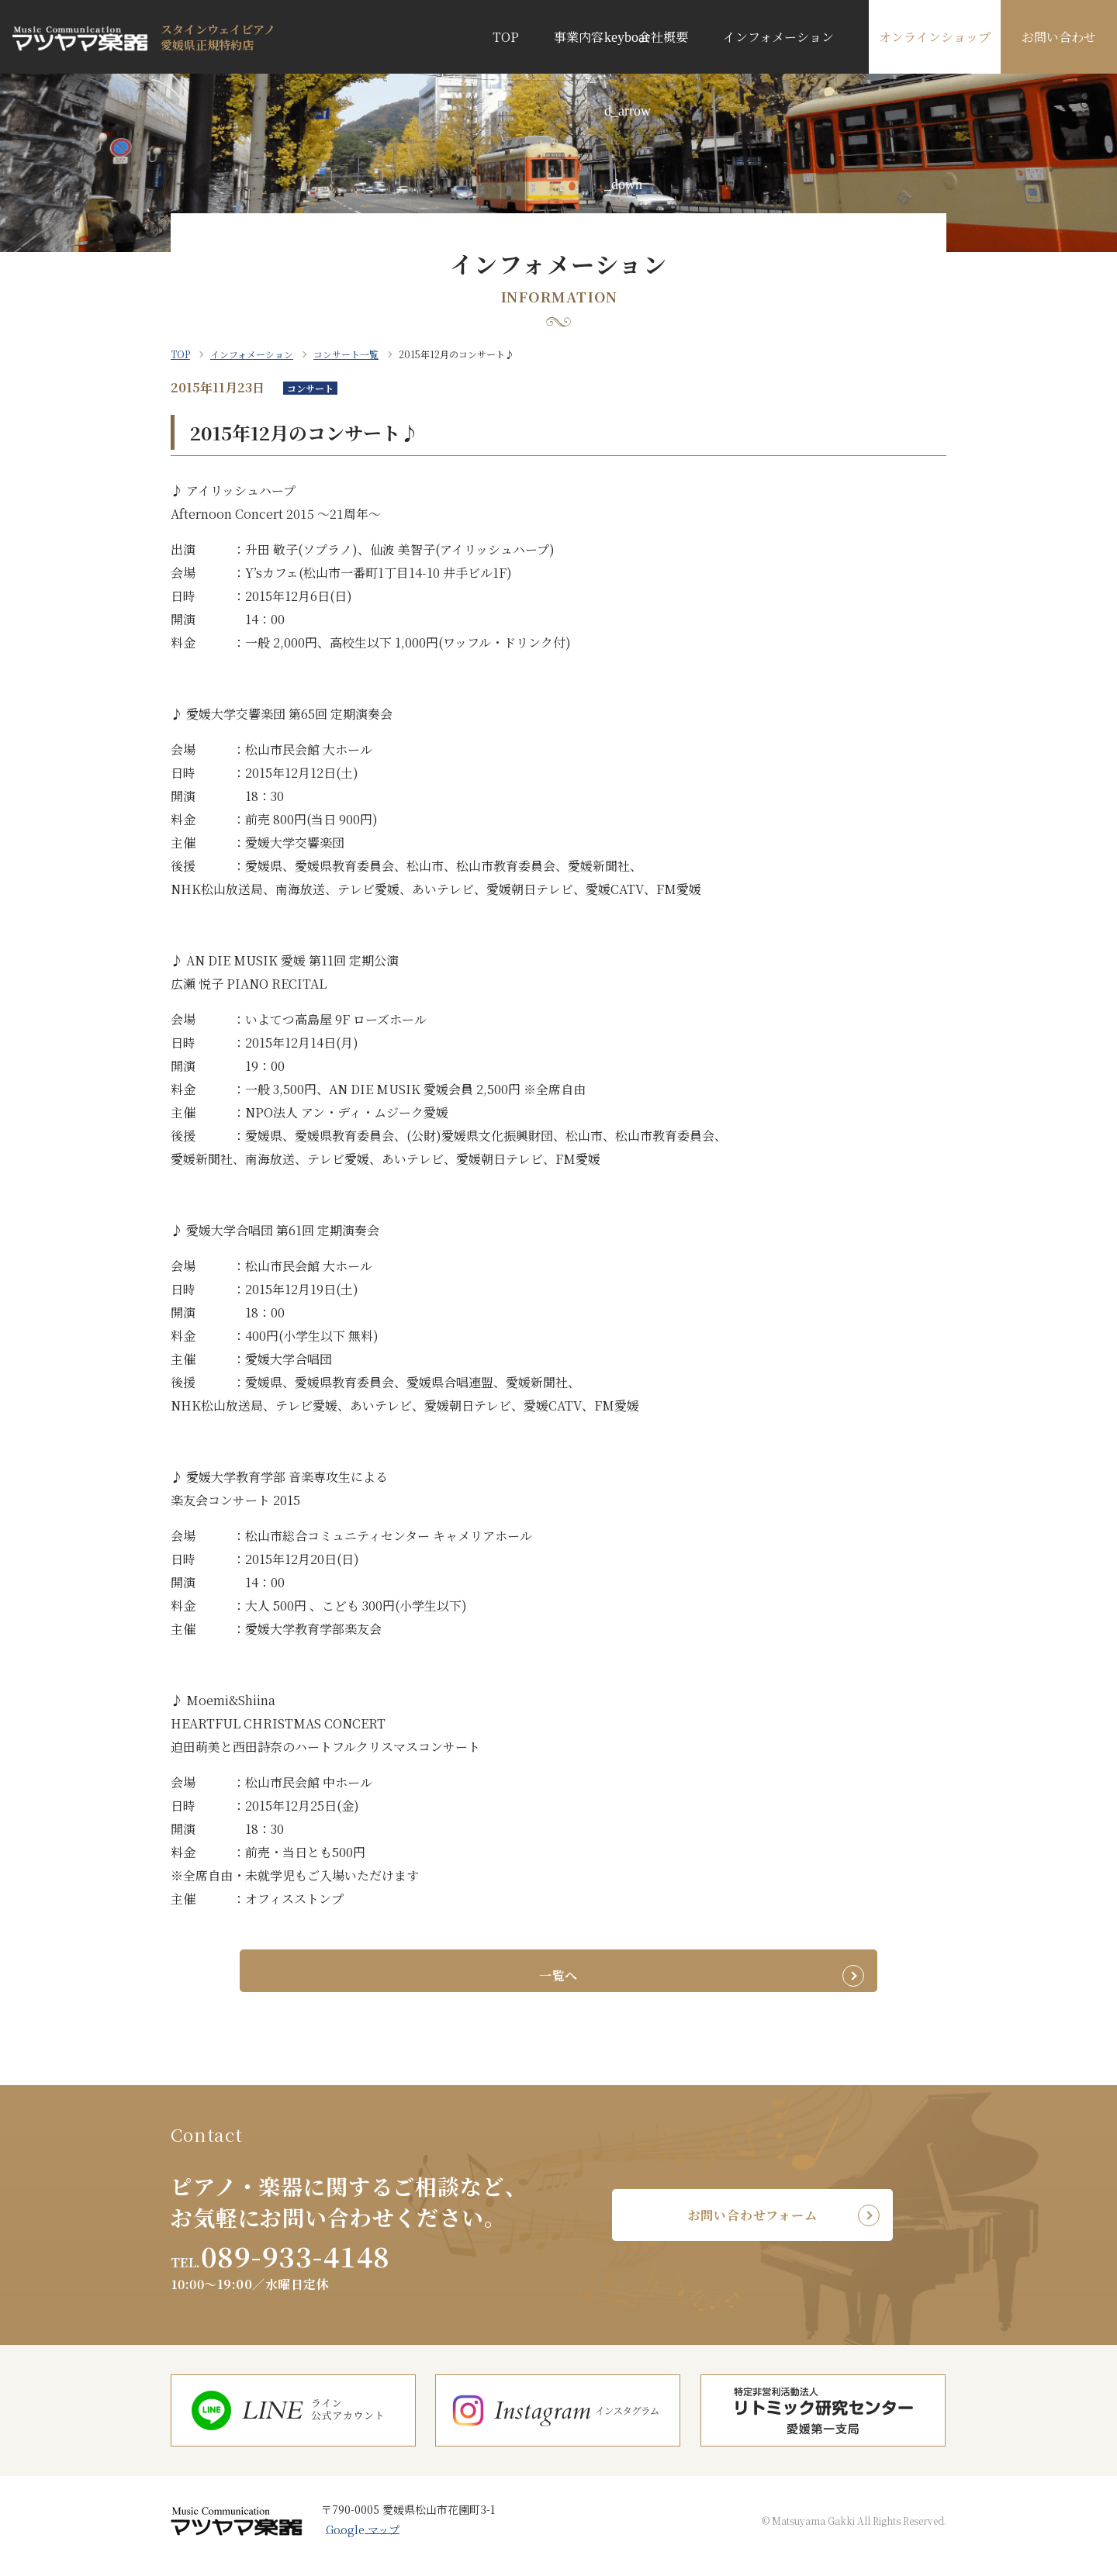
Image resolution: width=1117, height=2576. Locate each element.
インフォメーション (778, 37)
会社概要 (663, 37)
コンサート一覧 (346, 354)
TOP (506, 37)
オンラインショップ (935, 37)
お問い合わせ (1059, 37)
